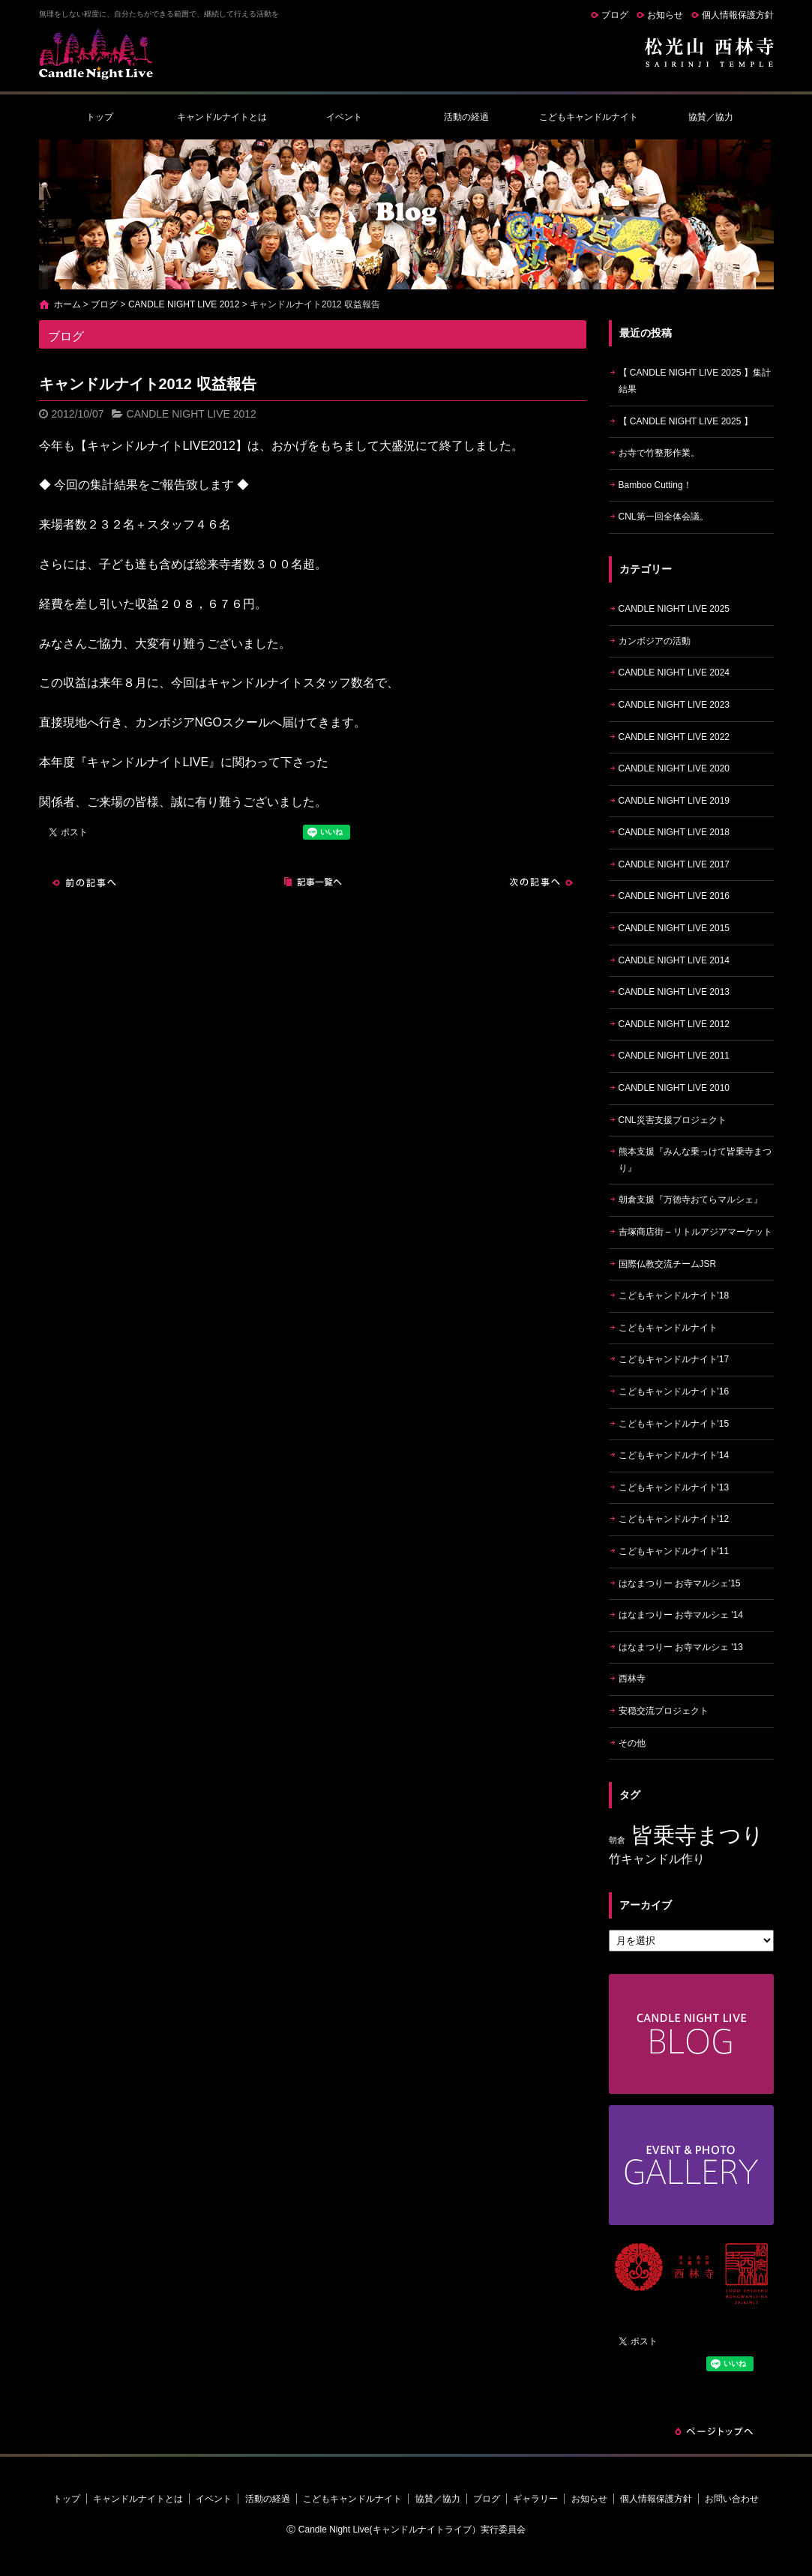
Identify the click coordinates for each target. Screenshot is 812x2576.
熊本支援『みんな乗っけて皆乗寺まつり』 (695, 1159)
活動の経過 (466, 117)
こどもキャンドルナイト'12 (674, 1519)
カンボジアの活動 (655, 641)
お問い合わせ (732, 2499)
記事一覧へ (313, 882)
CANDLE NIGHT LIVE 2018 (674, 832)
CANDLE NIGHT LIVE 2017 (674, 864)
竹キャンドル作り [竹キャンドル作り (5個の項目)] (657, 1859)
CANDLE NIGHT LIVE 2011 (674, 1055)
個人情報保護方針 (738, 15)
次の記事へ (541, 882)
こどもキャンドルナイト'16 (674, 1391)
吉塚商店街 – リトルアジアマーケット (695, 1232)
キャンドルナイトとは (222, 117)
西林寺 (632, 1678)
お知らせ (665, 15)
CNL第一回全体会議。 (664, 516)
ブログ (614, 15)
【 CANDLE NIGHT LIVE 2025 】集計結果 (695, 380)
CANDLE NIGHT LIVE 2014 (674, 960)
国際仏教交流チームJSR (668, 1264)
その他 (632, 1743)
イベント (344, 117)
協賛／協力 (710, 117)
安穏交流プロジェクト (664, 1711)
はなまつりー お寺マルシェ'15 (680, 1583)
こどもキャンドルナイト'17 (674, 1359)
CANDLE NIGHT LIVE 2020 (674, 768)
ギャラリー (535, 2499)
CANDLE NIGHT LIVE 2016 (674, 896)
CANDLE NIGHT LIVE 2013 (674, 992)
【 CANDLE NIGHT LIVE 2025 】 (686, 421)
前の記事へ (84, 882)
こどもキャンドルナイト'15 (674, 1423)
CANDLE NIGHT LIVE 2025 (674, 609)
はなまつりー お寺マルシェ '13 (681, 1647)
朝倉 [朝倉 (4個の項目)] (617, 1839)
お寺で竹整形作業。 (659, 453)
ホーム (67, 304)
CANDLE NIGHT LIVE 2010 (674, 1088)
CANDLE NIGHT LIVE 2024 (674, 672)
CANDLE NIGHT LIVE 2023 (674, 704)
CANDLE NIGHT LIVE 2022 (674, 737)
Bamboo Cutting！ (655, 485)
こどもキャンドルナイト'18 (674, 1295)
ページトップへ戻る (714, 2431)
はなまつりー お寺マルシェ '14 (681, 1615)
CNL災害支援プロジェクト (673, 1120)
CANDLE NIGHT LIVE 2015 (674, 928)
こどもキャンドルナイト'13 (674, 1487)
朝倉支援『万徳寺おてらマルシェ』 (691, 1199)
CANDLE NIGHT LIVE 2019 (674, 800)
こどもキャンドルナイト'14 (674, 1455)
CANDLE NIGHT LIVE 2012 (184, 304)
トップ (99, 117)
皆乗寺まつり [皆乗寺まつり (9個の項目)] (697, 1835)
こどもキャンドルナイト (588, 117)
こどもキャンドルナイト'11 (674, 1551)
